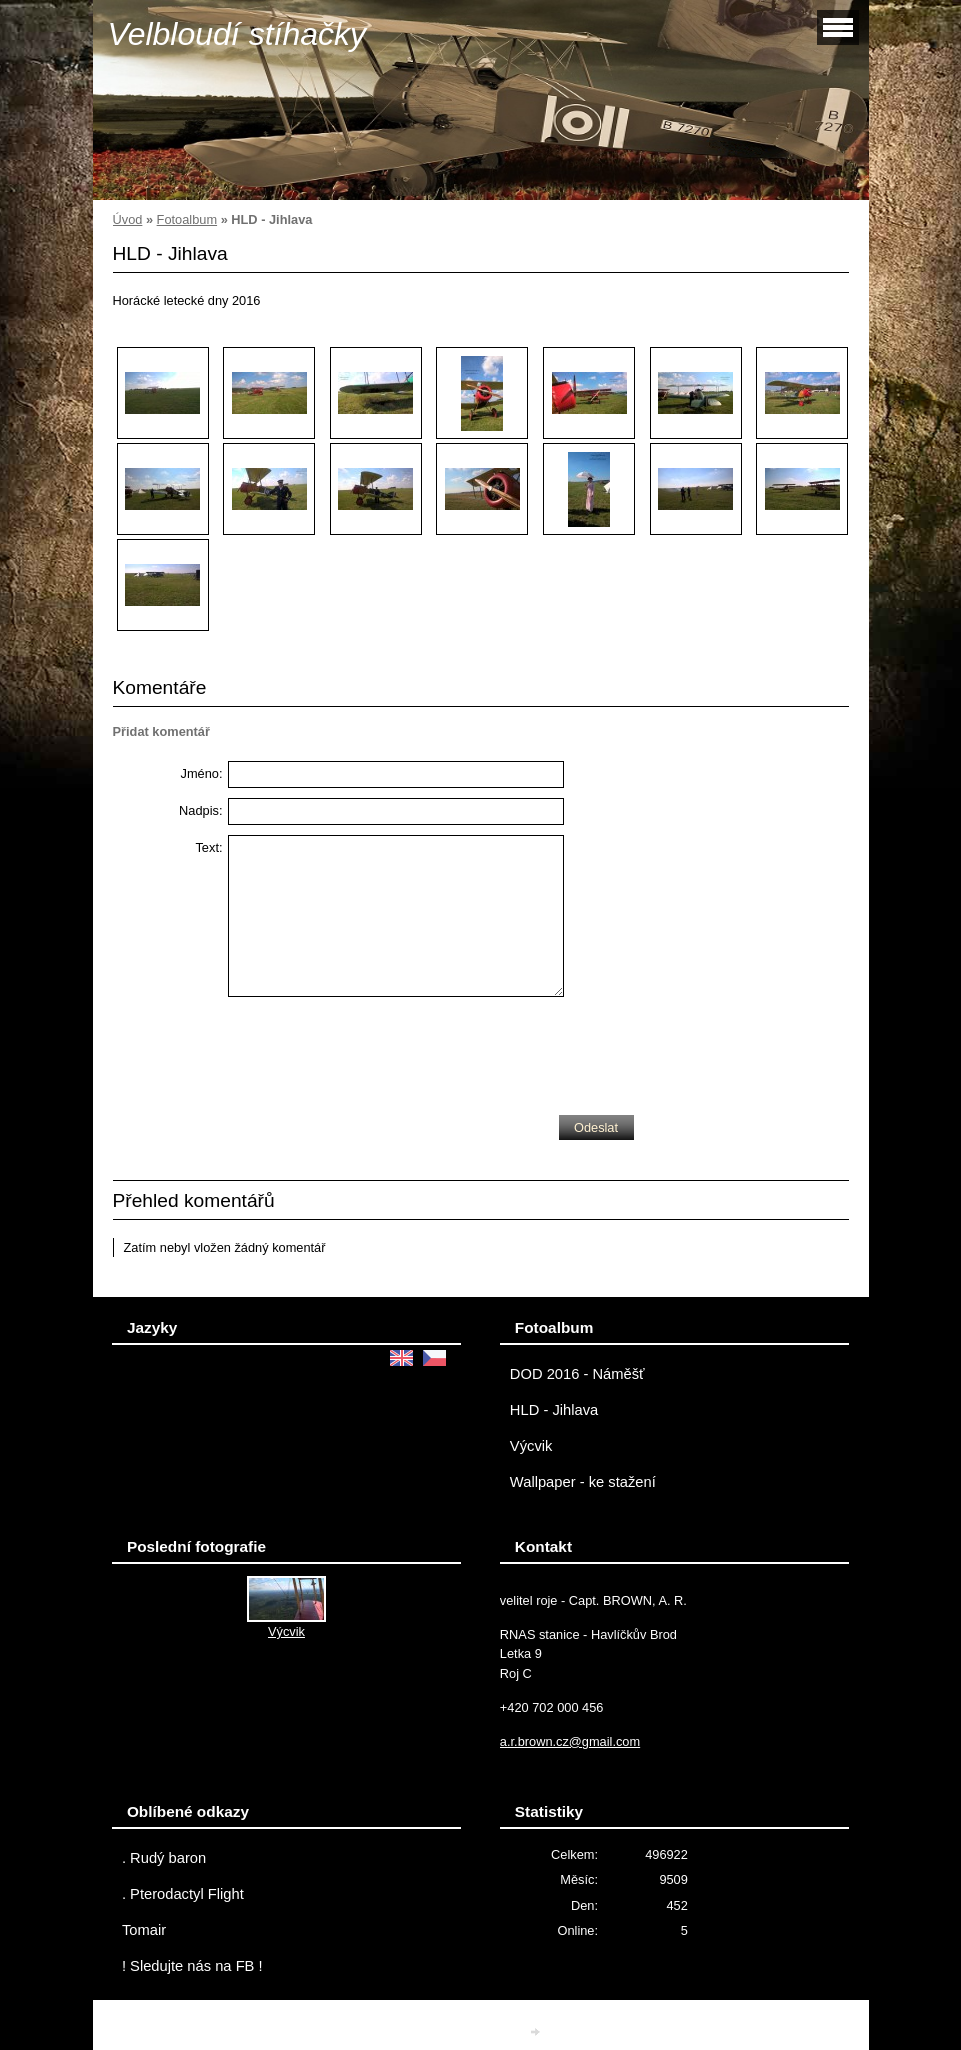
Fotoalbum (187, 219)
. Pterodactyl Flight (183, 1894)
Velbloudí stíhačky (237, 34)
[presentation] (380, 1051)
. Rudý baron (164, 1858)
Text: (208, 847)
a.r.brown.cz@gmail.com (570, 1741)
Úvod (128, 219)
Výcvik (531, 1446)
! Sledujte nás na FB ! (192, 1966)
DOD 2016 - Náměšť (577, 1374)
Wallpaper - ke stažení (583, 1482)
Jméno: (202, 773)
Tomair (144, 1930)
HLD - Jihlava (554, 1410)
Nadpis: (200, 810)
